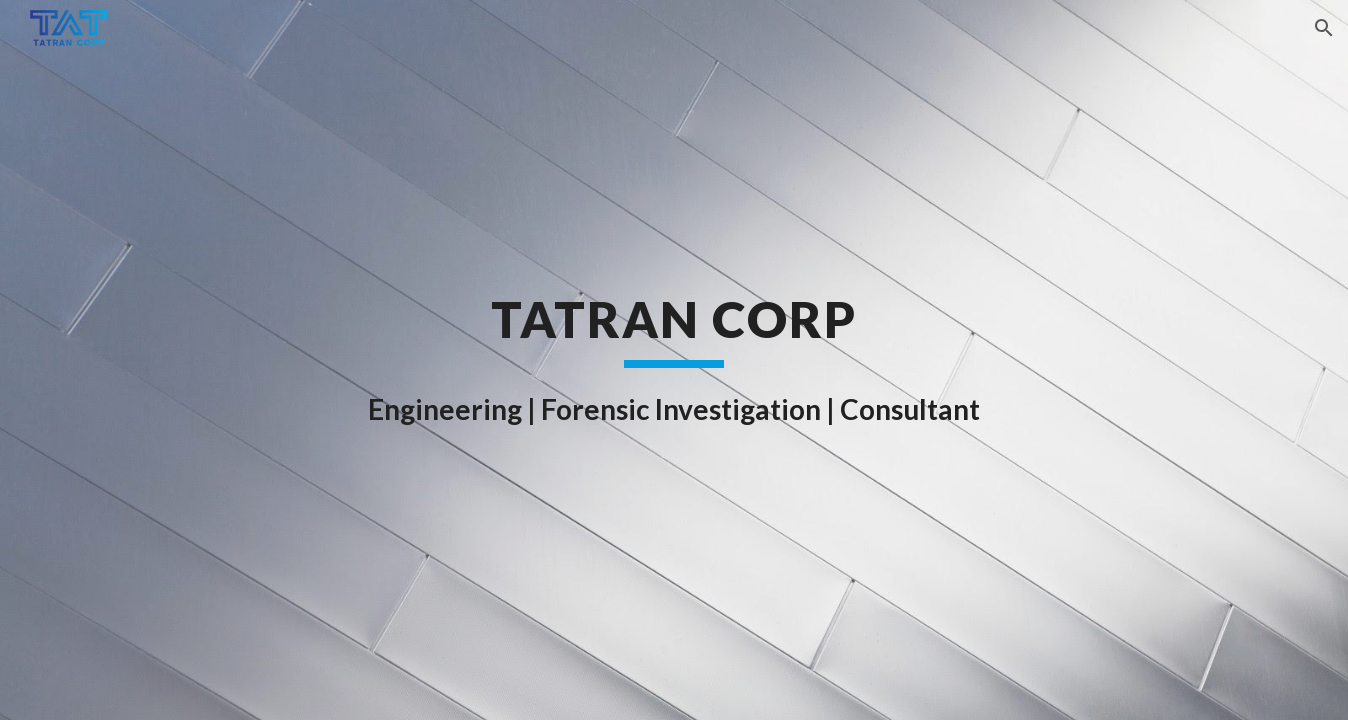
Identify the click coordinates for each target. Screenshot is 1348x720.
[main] (674, 360)
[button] (1324, 28)
